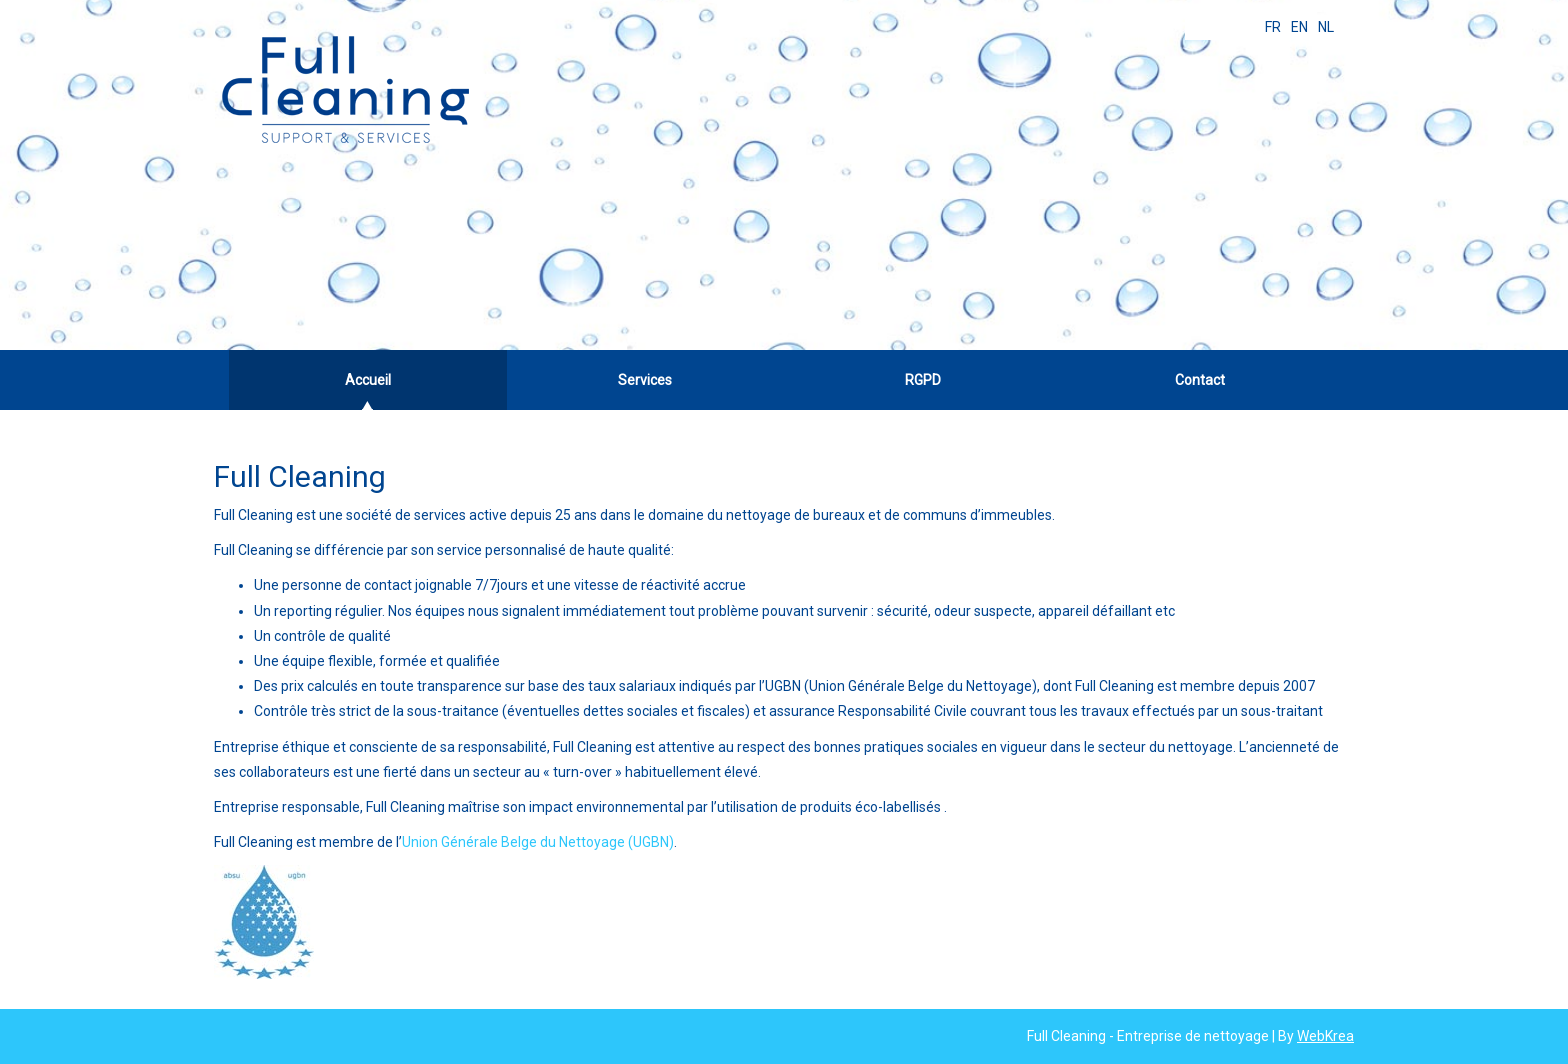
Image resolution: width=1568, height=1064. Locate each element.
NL (1326, 27)
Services (645, 380)
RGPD (923, 380)
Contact (1200, 380)
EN (1299, 27)
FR (1273, 27)
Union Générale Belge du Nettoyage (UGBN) (538, 842)
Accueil (368, 380)
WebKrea (1325, 1036)
